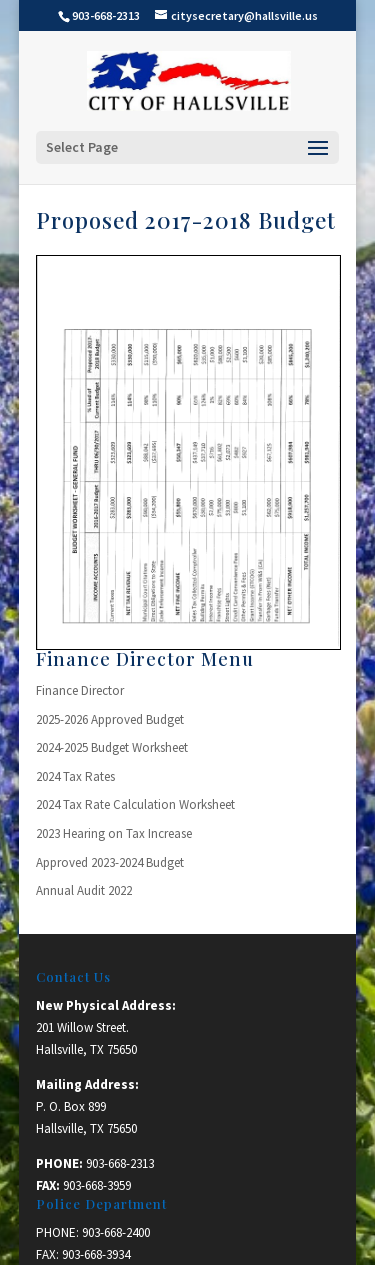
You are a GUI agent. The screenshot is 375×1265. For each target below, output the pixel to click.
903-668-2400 (116, 1232)
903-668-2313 (120, 1163)
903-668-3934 (96, 1254)
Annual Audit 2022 (84, 890)
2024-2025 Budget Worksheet (112, 747)
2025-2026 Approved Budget (110, 719)
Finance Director (80, 690)
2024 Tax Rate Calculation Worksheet (135, 804)
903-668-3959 (97, 1185)
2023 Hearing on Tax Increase (114, 833)
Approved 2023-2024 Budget (110, 862)
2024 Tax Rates (75, 776)
